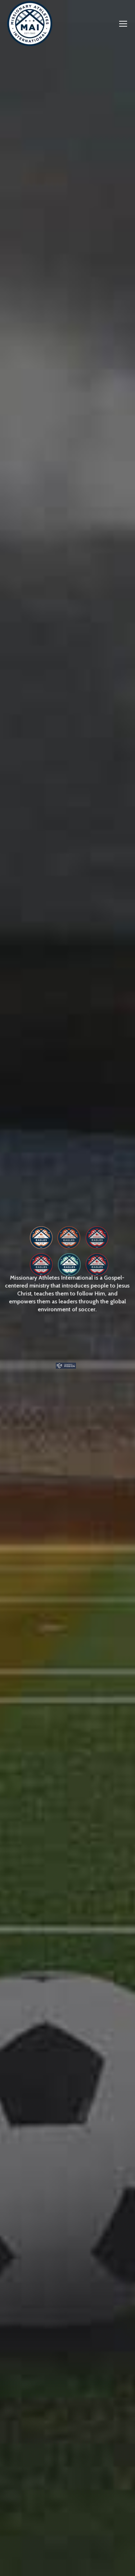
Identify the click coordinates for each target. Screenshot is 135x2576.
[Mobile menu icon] (123, 23)
